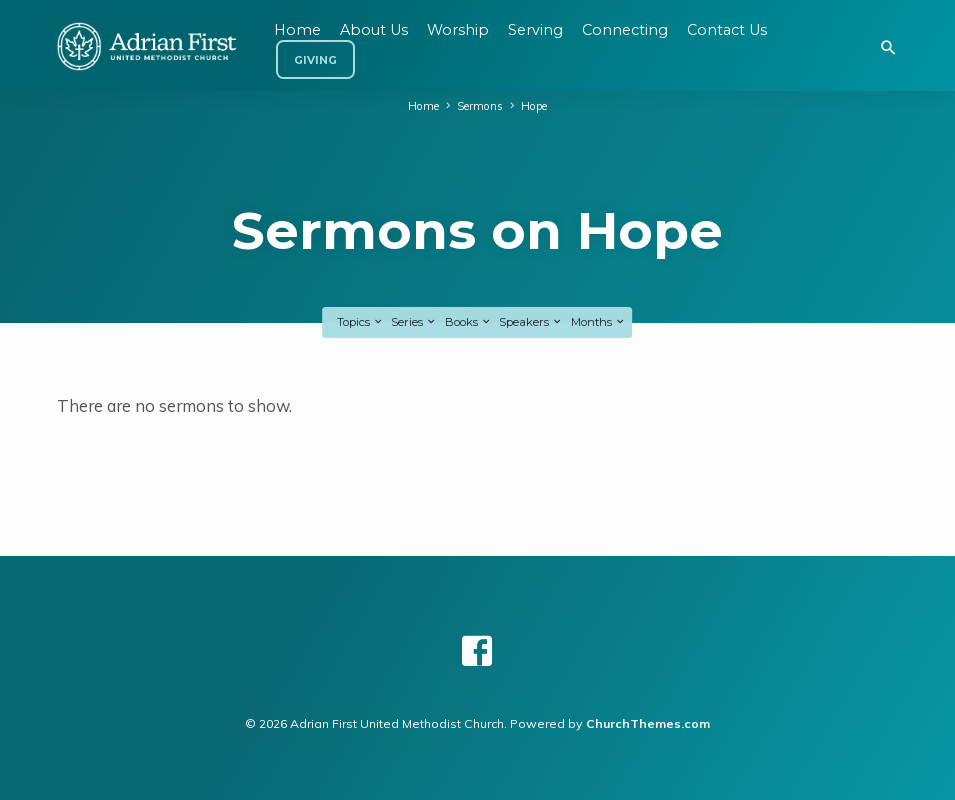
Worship (458, 30)
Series (414, 322)
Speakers (531, 322)
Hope (534, 106)
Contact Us (727, 30)
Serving (535, 30)
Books (468, 322)
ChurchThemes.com (648, 723)
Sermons (480, 106)
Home (423, 106)
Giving (315, 60)
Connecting (625, 30)
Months (598, 322)
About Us (374, 30)
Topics (360, 322)
